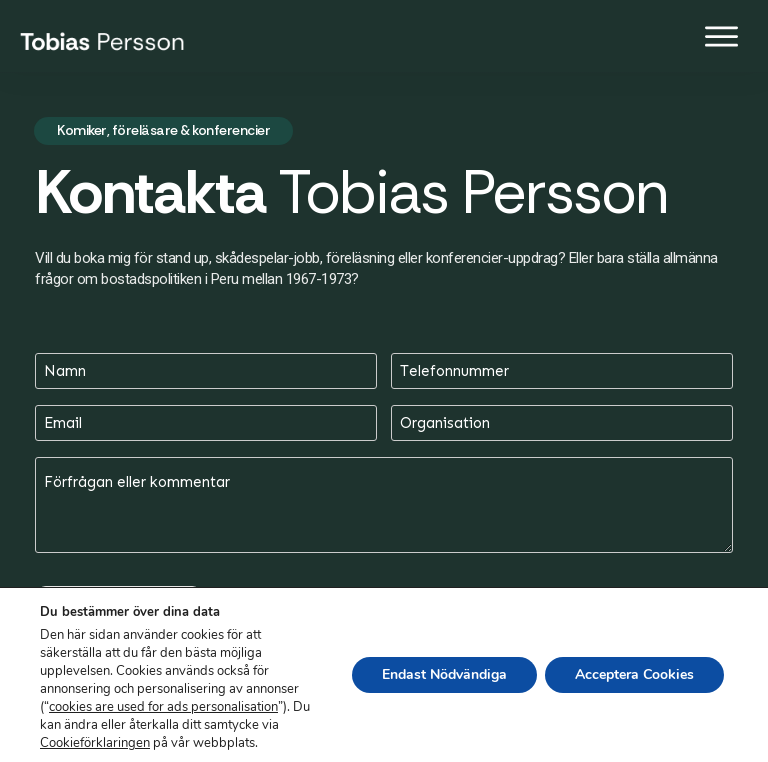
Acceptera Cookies (634, 674)
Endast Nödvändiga (444, 674)
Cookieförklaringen (95, 743)
